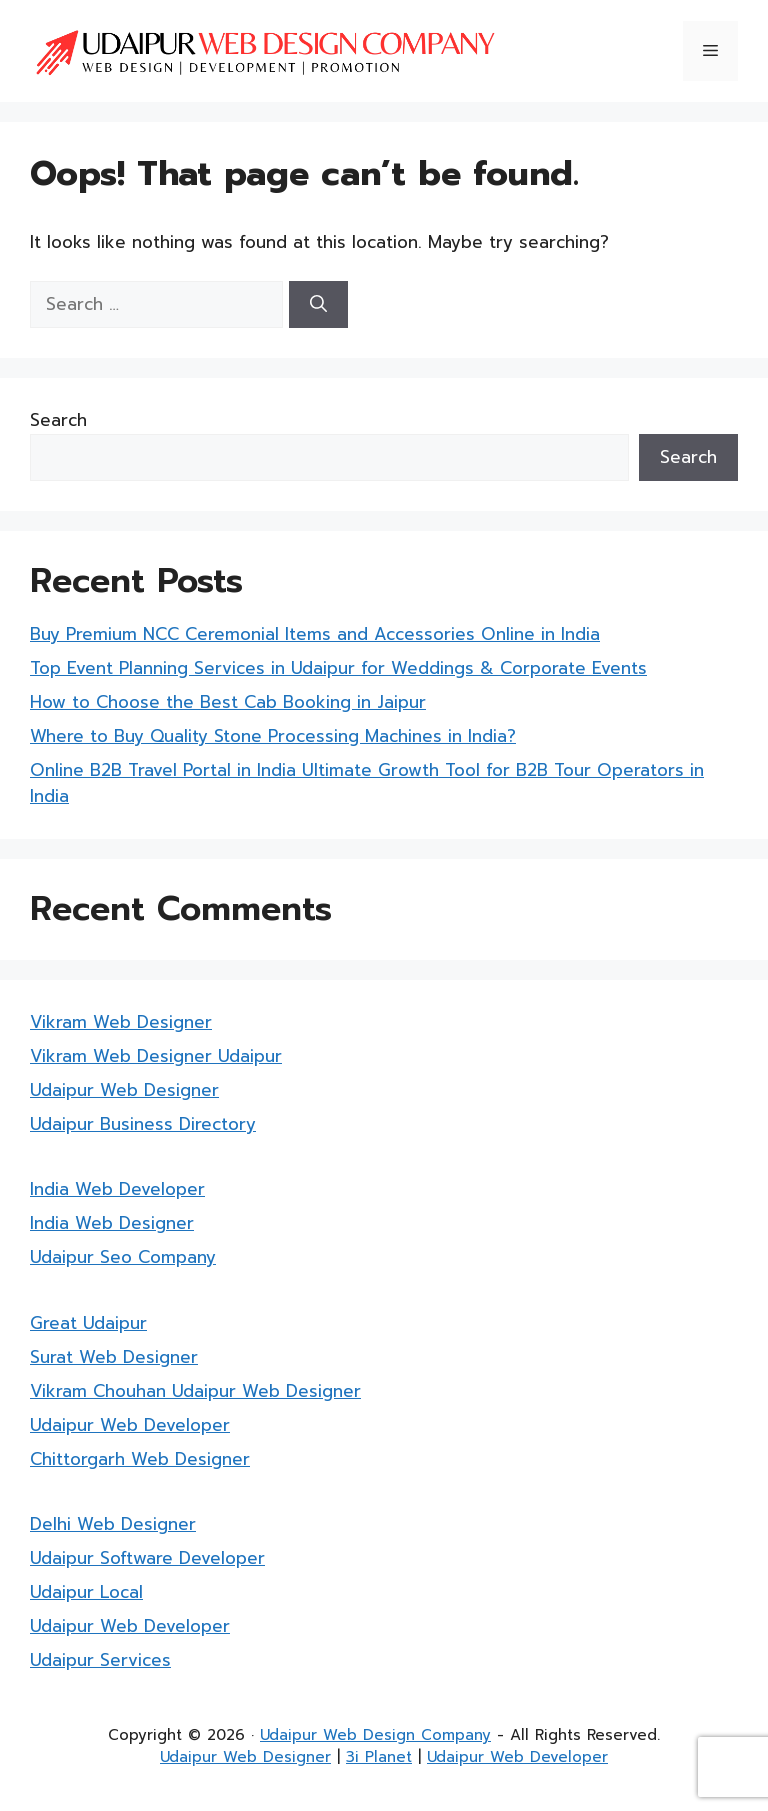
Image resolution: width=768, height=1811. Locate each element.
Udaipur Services (100, 1660)
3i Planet (379, 1757)
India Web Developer (117, 1189)
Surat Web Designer (114, 1357)
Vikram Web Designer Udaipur (156, 1056)
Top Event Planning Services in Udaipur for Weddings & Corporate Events (338, 668)
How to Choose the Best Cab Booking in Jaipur (228, 702)
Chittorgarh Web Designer (140, 1459)
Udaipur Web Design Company (375, 1735)
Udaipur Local (86, 1592)
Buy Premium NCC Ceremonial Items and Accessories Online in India (315, 634)
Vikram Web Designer (121, 1022)
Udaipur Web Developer (130, 1425)
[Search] (318, 305)
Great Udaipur (88, 1323)
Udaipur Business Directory (143, 1124)
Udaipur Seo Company (123, 1257)
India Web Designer (112, 1223)
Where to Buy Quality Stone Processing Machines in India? (273, 736)
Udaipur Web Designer (124, 1090)
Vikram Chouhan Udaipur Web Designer (195, 1391)
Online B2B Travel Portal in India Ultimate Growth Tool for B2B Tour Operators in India (367, 783)
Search (58, 420)
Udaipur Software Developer (147, 1558)
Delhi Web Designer (113, 1524)
